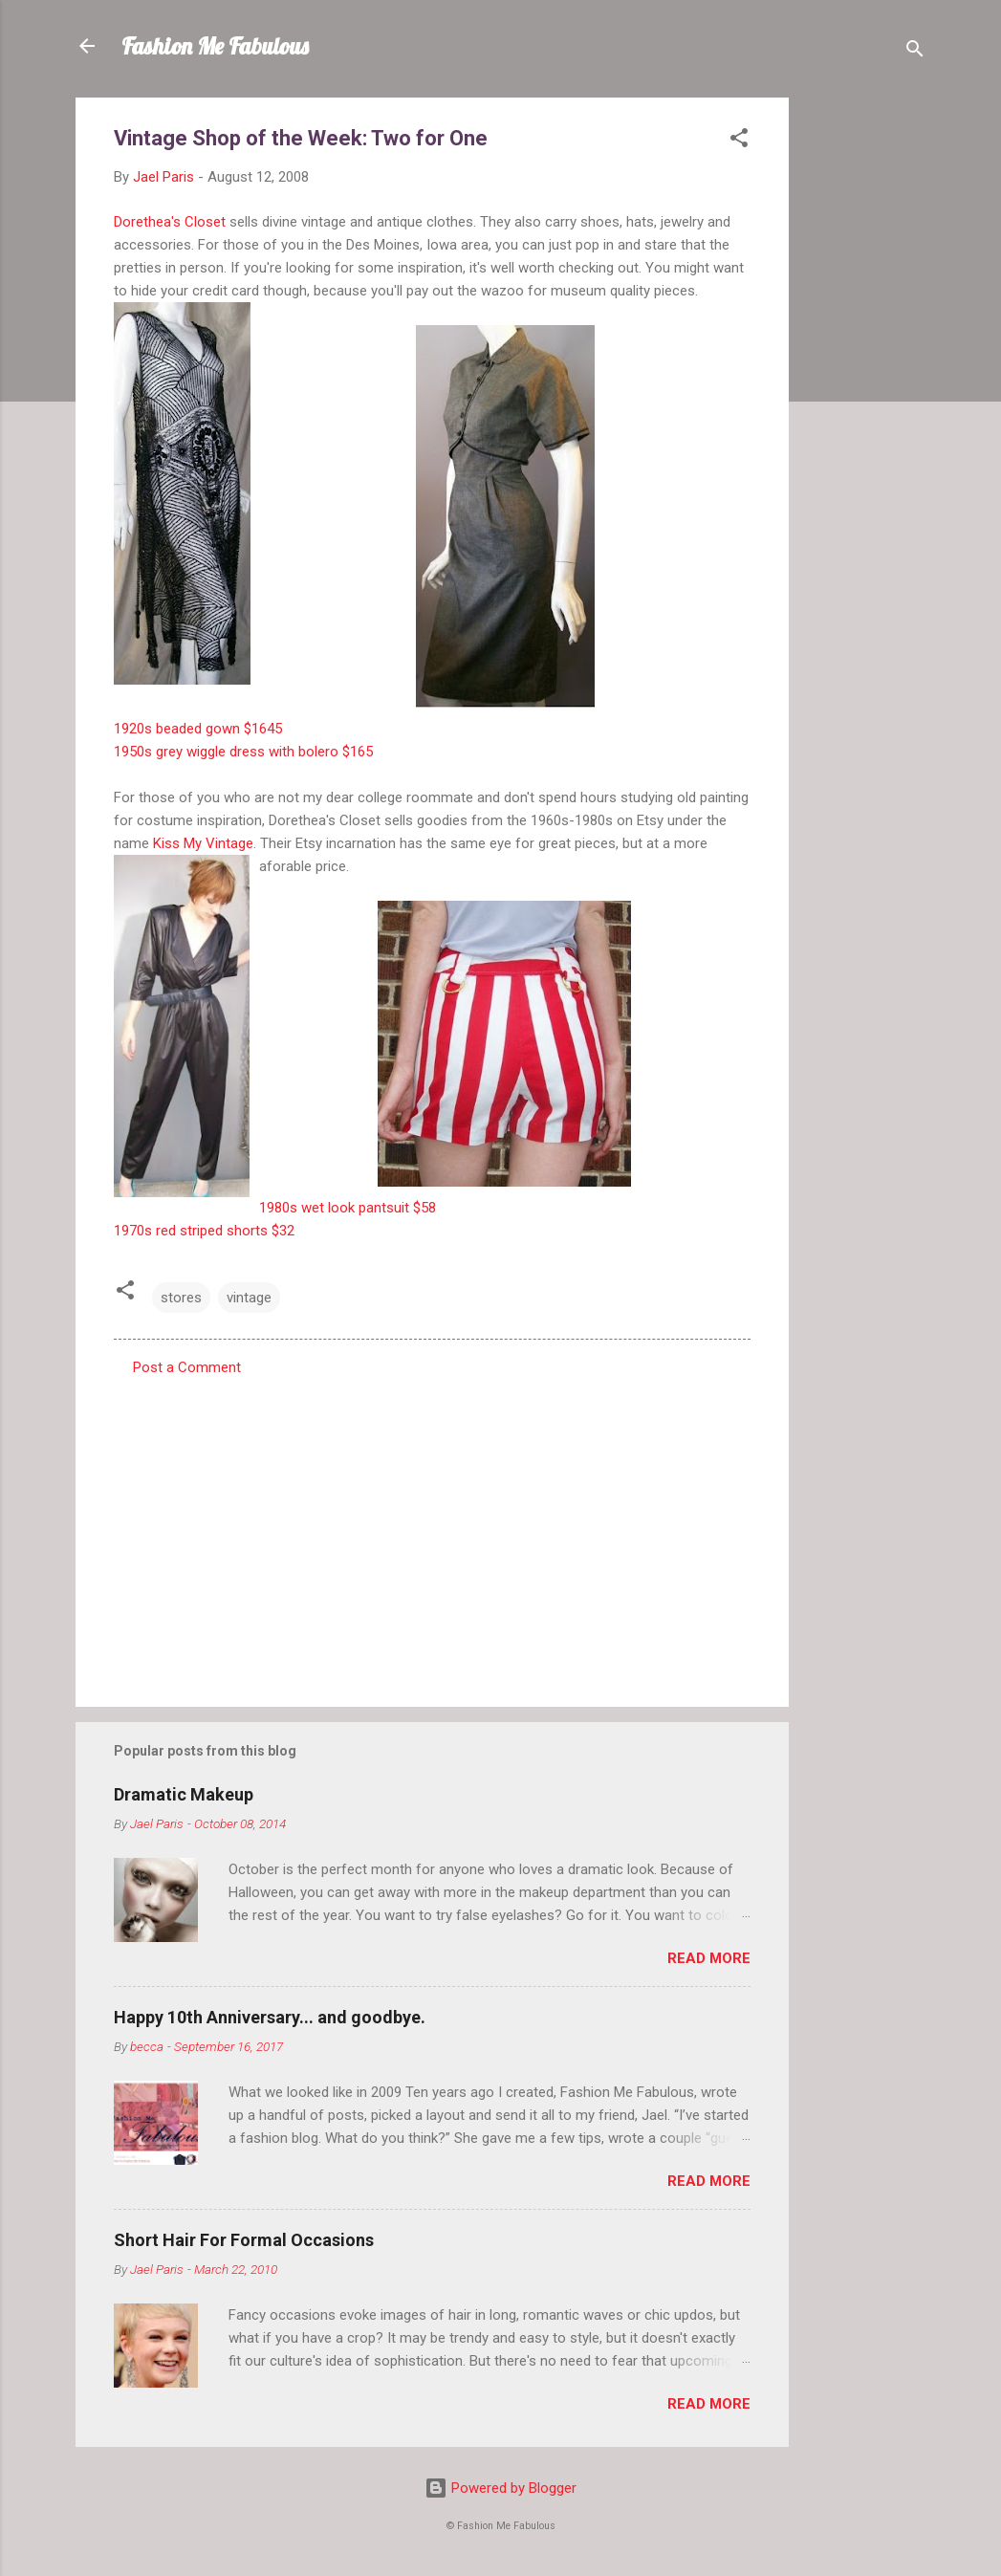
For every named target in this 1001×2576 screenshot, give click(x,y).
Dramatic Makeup (183, 1794)
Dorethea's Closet (170, 221)
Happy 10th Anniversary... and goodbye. (269, 2017)
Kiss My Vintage (203, 843)
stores (181, 1297)
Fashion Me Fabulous (215, 46)
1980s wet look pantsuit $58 (347, 1207)
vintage (249, 1297)
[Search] (914, 52)
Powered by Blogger (500, 2488)
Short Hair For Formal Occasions (244, 2240)
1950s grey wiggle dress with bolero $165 (243, 751)
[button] (739, 141)
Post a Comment (187, 1367)
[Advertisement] (865, 384)
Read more (709, 1958)
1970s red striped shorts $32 (204, 1230)
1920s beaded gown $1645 (198, 728)
